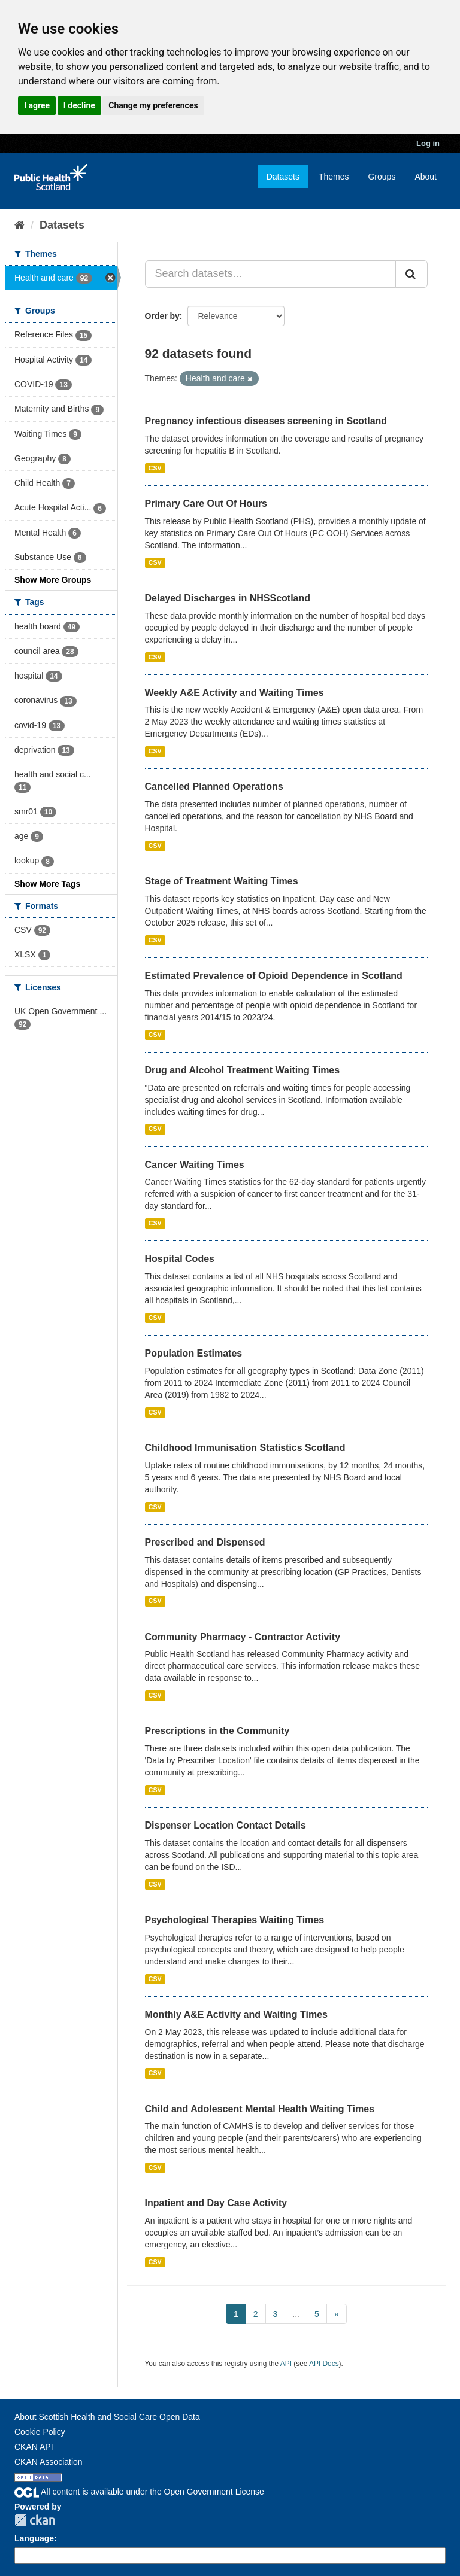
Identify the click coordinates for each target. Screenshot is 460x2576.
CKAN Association (48, 2461)
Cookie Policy (39, 2432)
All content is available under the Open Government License (139, 2491)
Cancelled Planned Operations (214, 786)
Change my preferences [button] (153, 105)
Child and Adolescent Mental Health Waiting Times (259, 2109)
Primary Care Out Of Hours (206, 503)
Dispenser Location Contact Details (225, 1825)
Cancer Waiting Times (194, 1165)
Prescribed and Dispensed (205, 1542)
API (286, 2363)
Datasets (283, 176)
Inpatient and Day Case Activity (216, 2203)
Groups (381, 176)
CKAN (34, 2520)
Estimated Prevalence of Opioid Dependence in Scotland (273, 976)
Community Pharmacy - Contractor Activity (243, 1637)
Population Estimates (194, 1353)
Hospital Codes (179, 1259)
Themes (334, 176)
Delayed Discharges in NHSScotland (228, 598)
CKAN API (33, 2447)
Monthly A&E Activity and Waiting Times (236, 2014)
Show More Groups (52, 580)
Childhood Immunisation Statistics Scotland (245, 1448)
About (425, 176)
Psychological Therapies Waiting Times (235, 1920)
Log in (428, 143)
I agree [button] (37, 105)
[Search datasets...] (271, 274)
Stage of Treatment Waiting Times (221, 881)
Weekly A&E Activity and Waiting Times (234, 693)
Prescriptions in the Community (217, 1731)
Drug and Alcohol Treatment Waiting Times (242, 1070)
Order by (162, 316)
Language (34, 2538)
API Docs (324, 2363)
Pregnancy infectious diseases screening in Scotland (266, 421)
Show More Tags (47, 884)
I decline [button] (79, 105)
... (295, 2314)
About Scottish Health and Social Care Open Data (107, 2417)
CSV (155, 468)
